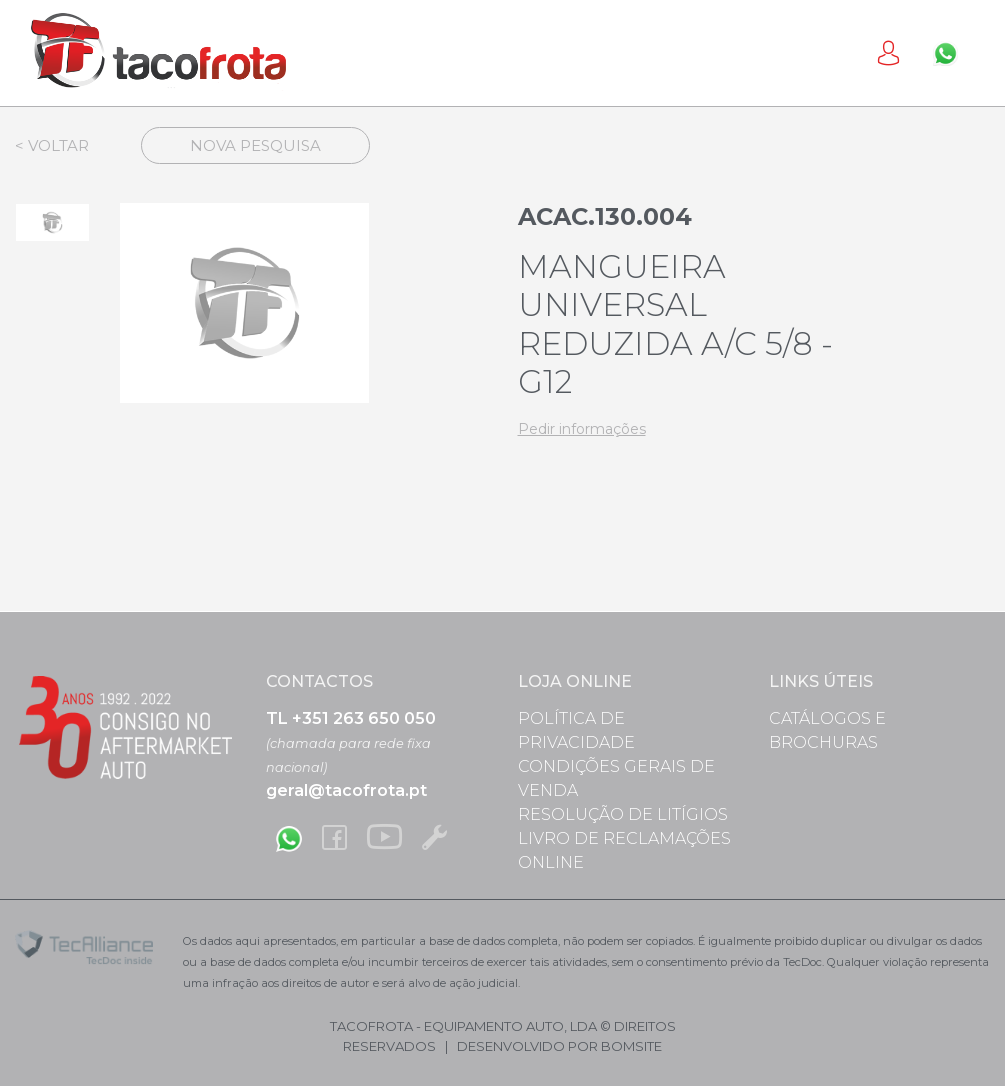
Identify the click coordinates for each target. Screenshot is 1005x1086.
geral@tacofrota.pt (346, 790)
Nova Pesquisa (255, 145)
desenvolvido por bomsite (559, 1046)
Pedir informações (582, 429)
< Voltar (52, 145)
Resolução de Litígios (623, 814)
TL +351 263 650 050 (351, 718)
